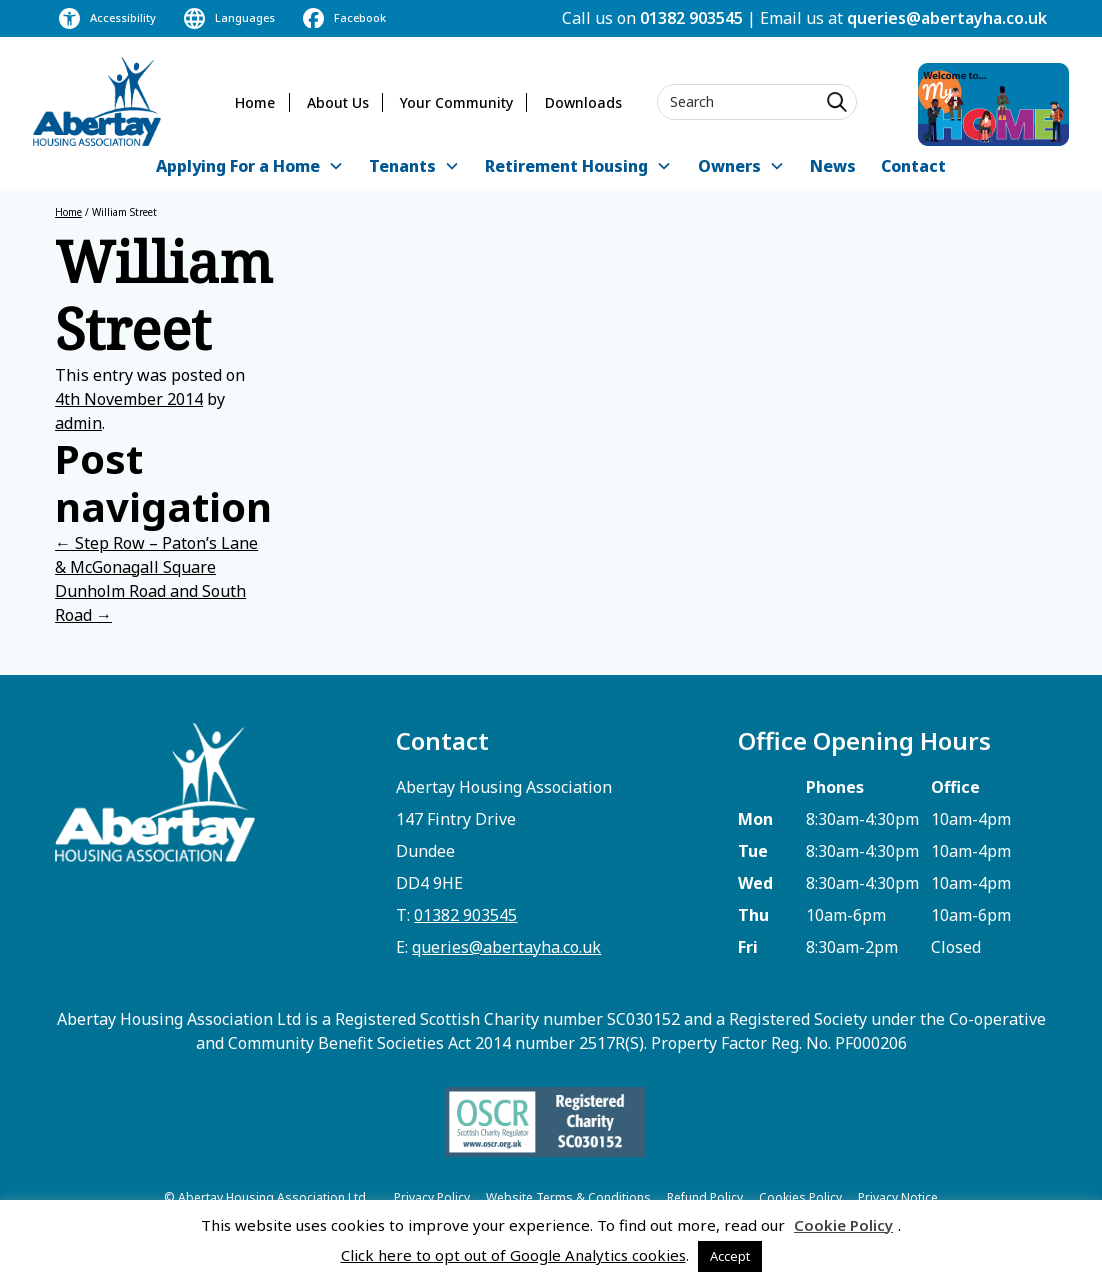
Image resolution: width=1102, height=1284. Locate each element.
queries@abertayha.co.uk (947, 18)
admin (78, 423)
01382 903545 (691, 18)
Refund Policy (705, 1197)
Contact (913, 166)
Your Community (456, 102)
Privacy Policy (432, 1197)
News (833, 166)
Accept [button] (730, 1256)
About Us (338, 102)
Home (255, 102)
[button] (250, 167)
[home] (97, 101)
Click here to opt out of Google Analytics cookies (513, 1255)
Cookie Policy (843, 1225)
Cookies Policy (800, 1197)
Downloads (583, 102)
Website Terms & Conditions (568, 1197)
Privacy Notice (898, 1197)
